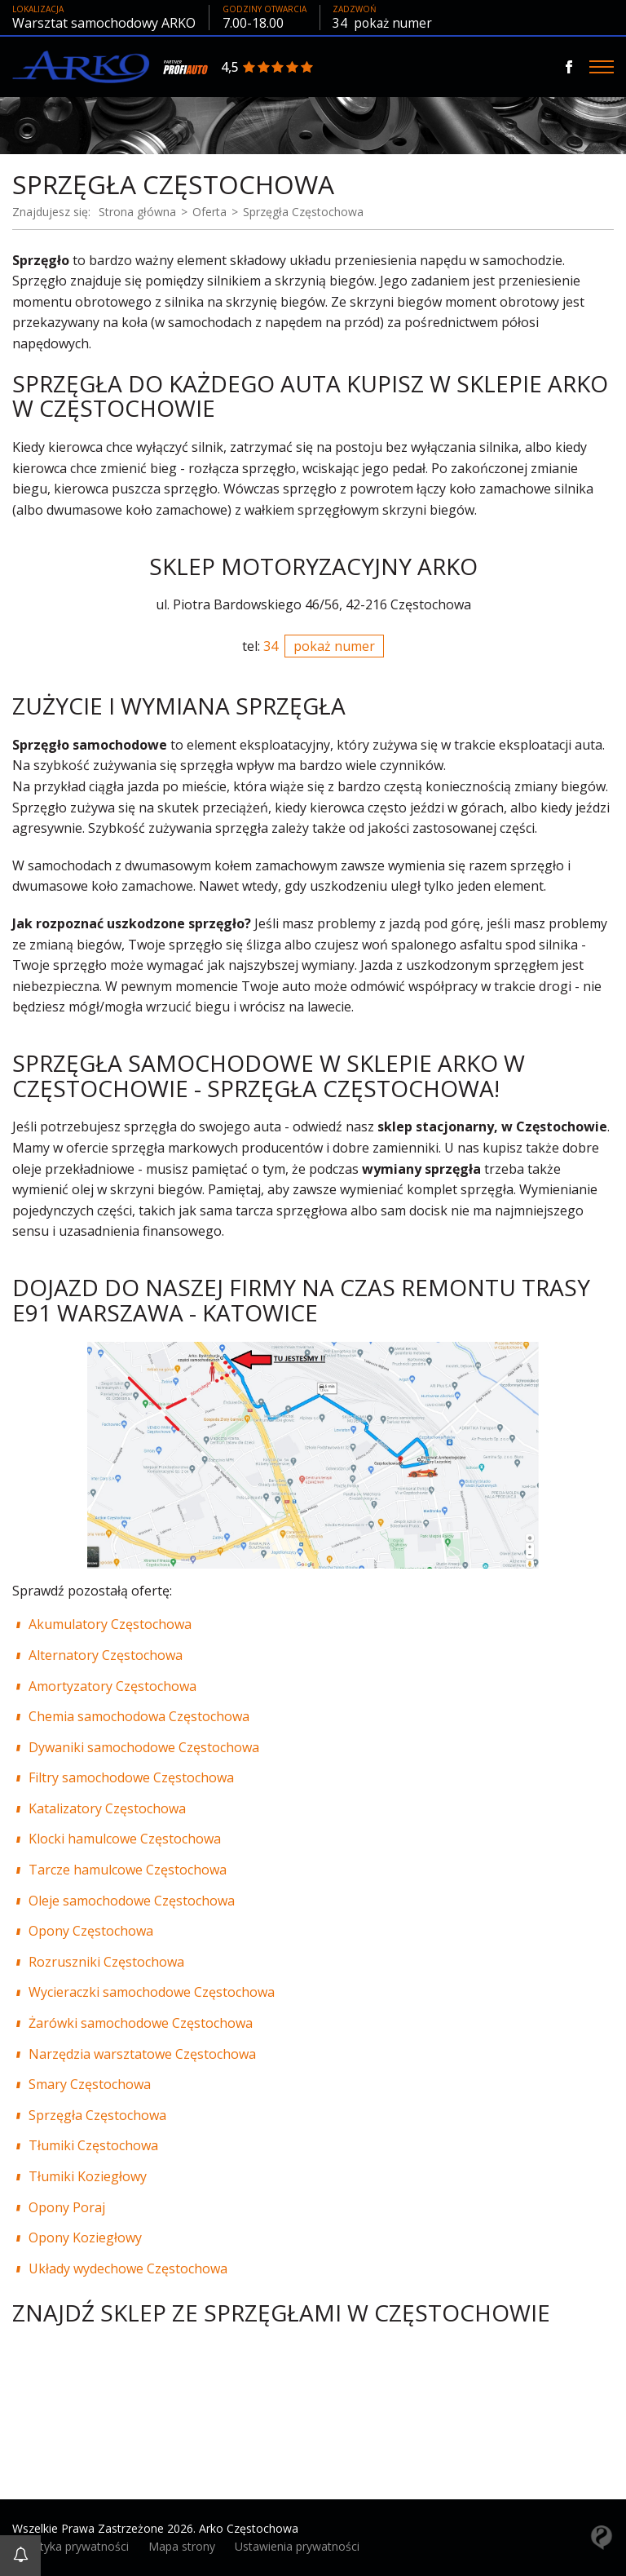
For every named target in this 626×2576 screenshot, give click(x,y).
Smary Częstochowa (90, 2084)
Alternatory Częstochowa (106, 1654)
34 (384, 23)
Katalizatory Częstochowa (107, 1808)
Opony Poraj (67, 2206)
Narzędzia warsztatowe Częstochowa (142, 2053)
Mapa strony (181, 2546)
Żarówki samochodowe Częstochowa (141, 2022)
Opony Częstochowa (91, 1931)
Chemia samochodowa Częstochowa (139, 1716)
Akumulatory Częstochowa (110, 1624)
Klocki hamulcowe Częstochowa (125, 1839)
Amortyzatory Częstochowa (112, 1685)
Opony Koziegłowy (85, 2237)
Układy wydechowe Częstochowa (128, 2268)
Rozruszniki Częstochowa (106, 1961)
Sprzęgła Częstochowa (97, 2114)
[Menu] (601, 67)
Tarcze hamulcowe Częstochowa (128, 1869)
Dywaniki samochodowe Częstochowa (144, 1746)
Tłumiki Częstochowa (93, 2145)
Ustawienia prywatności (297, 2546)
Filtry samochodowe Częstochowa (131, 1777)
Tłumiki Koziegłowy (88, 2175)
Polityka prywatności (74, 2546)
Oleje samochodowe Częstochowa (132, 1900)
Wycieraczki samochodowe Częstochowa (152, 1992)
